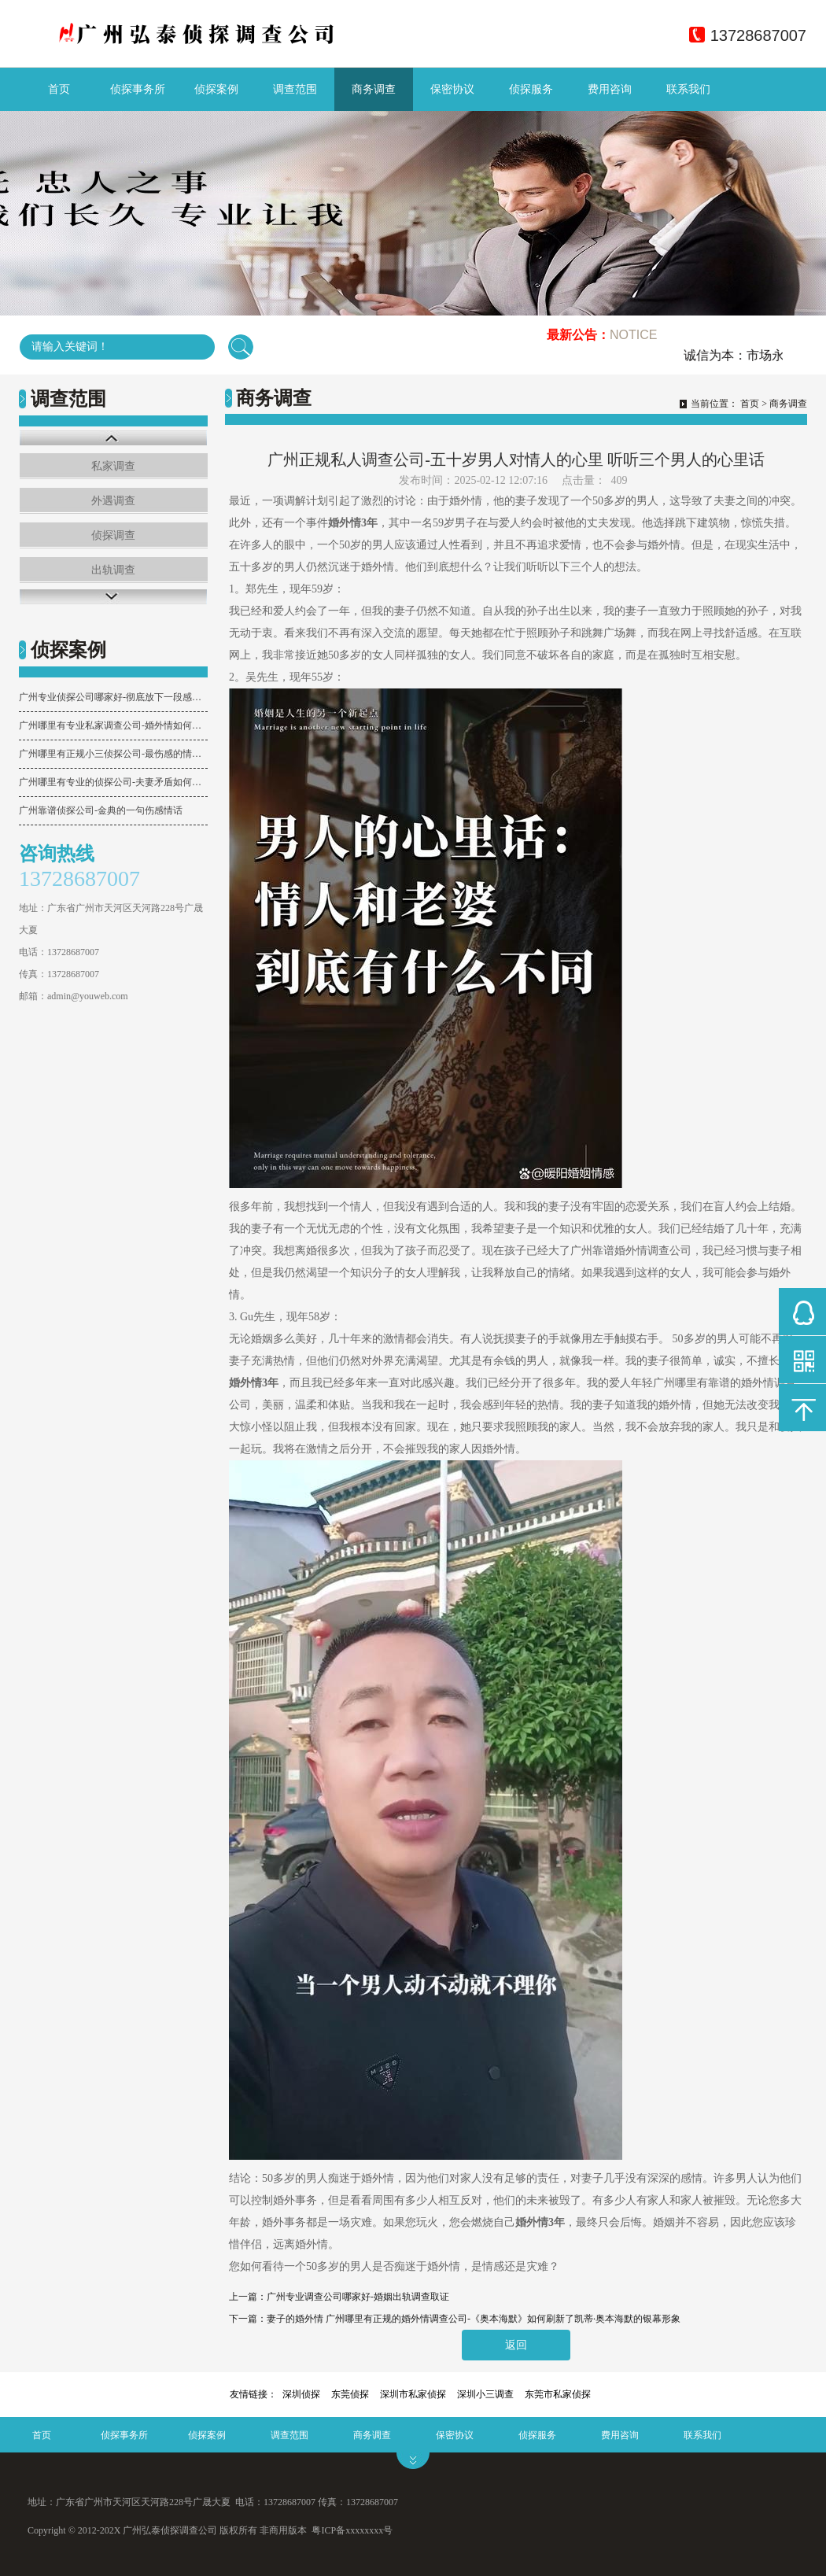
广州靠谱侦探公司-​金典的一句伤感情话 (101, 810)
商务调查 (374, 89)
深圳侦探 (301, 2394)
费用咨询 (610, 89)
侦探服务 (531, 89)
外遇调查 (113, 501)
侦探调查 (113, 535)
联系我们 (688, 89)
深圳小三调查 (485, 2394)
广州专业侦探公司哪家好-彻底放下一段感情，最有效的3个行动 (113, 697)
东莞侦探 (350, 2394)
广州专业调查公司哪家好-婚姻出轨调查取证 (358, 2296)
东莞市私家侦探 (558, 2394)
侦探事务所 (137, 89)
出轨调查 (113, 570)
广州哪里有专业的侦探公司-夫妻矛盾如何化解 (113, 782)
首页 (59, 89)
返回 (516, 2345)
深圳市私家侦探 (413, 2394)
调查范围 (295, 89)
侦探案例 (216, 89)
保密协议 (452, 89)
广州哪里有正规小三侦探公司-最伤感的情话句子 (113, 753)
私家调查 (113, 466)
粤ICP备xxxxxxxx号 (352, 2530)
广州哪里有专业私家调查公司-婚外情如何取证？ (113, 725)
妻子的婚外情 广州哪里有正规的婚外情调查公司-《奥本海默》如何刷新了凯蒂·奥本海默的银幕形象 (473, 2318)
